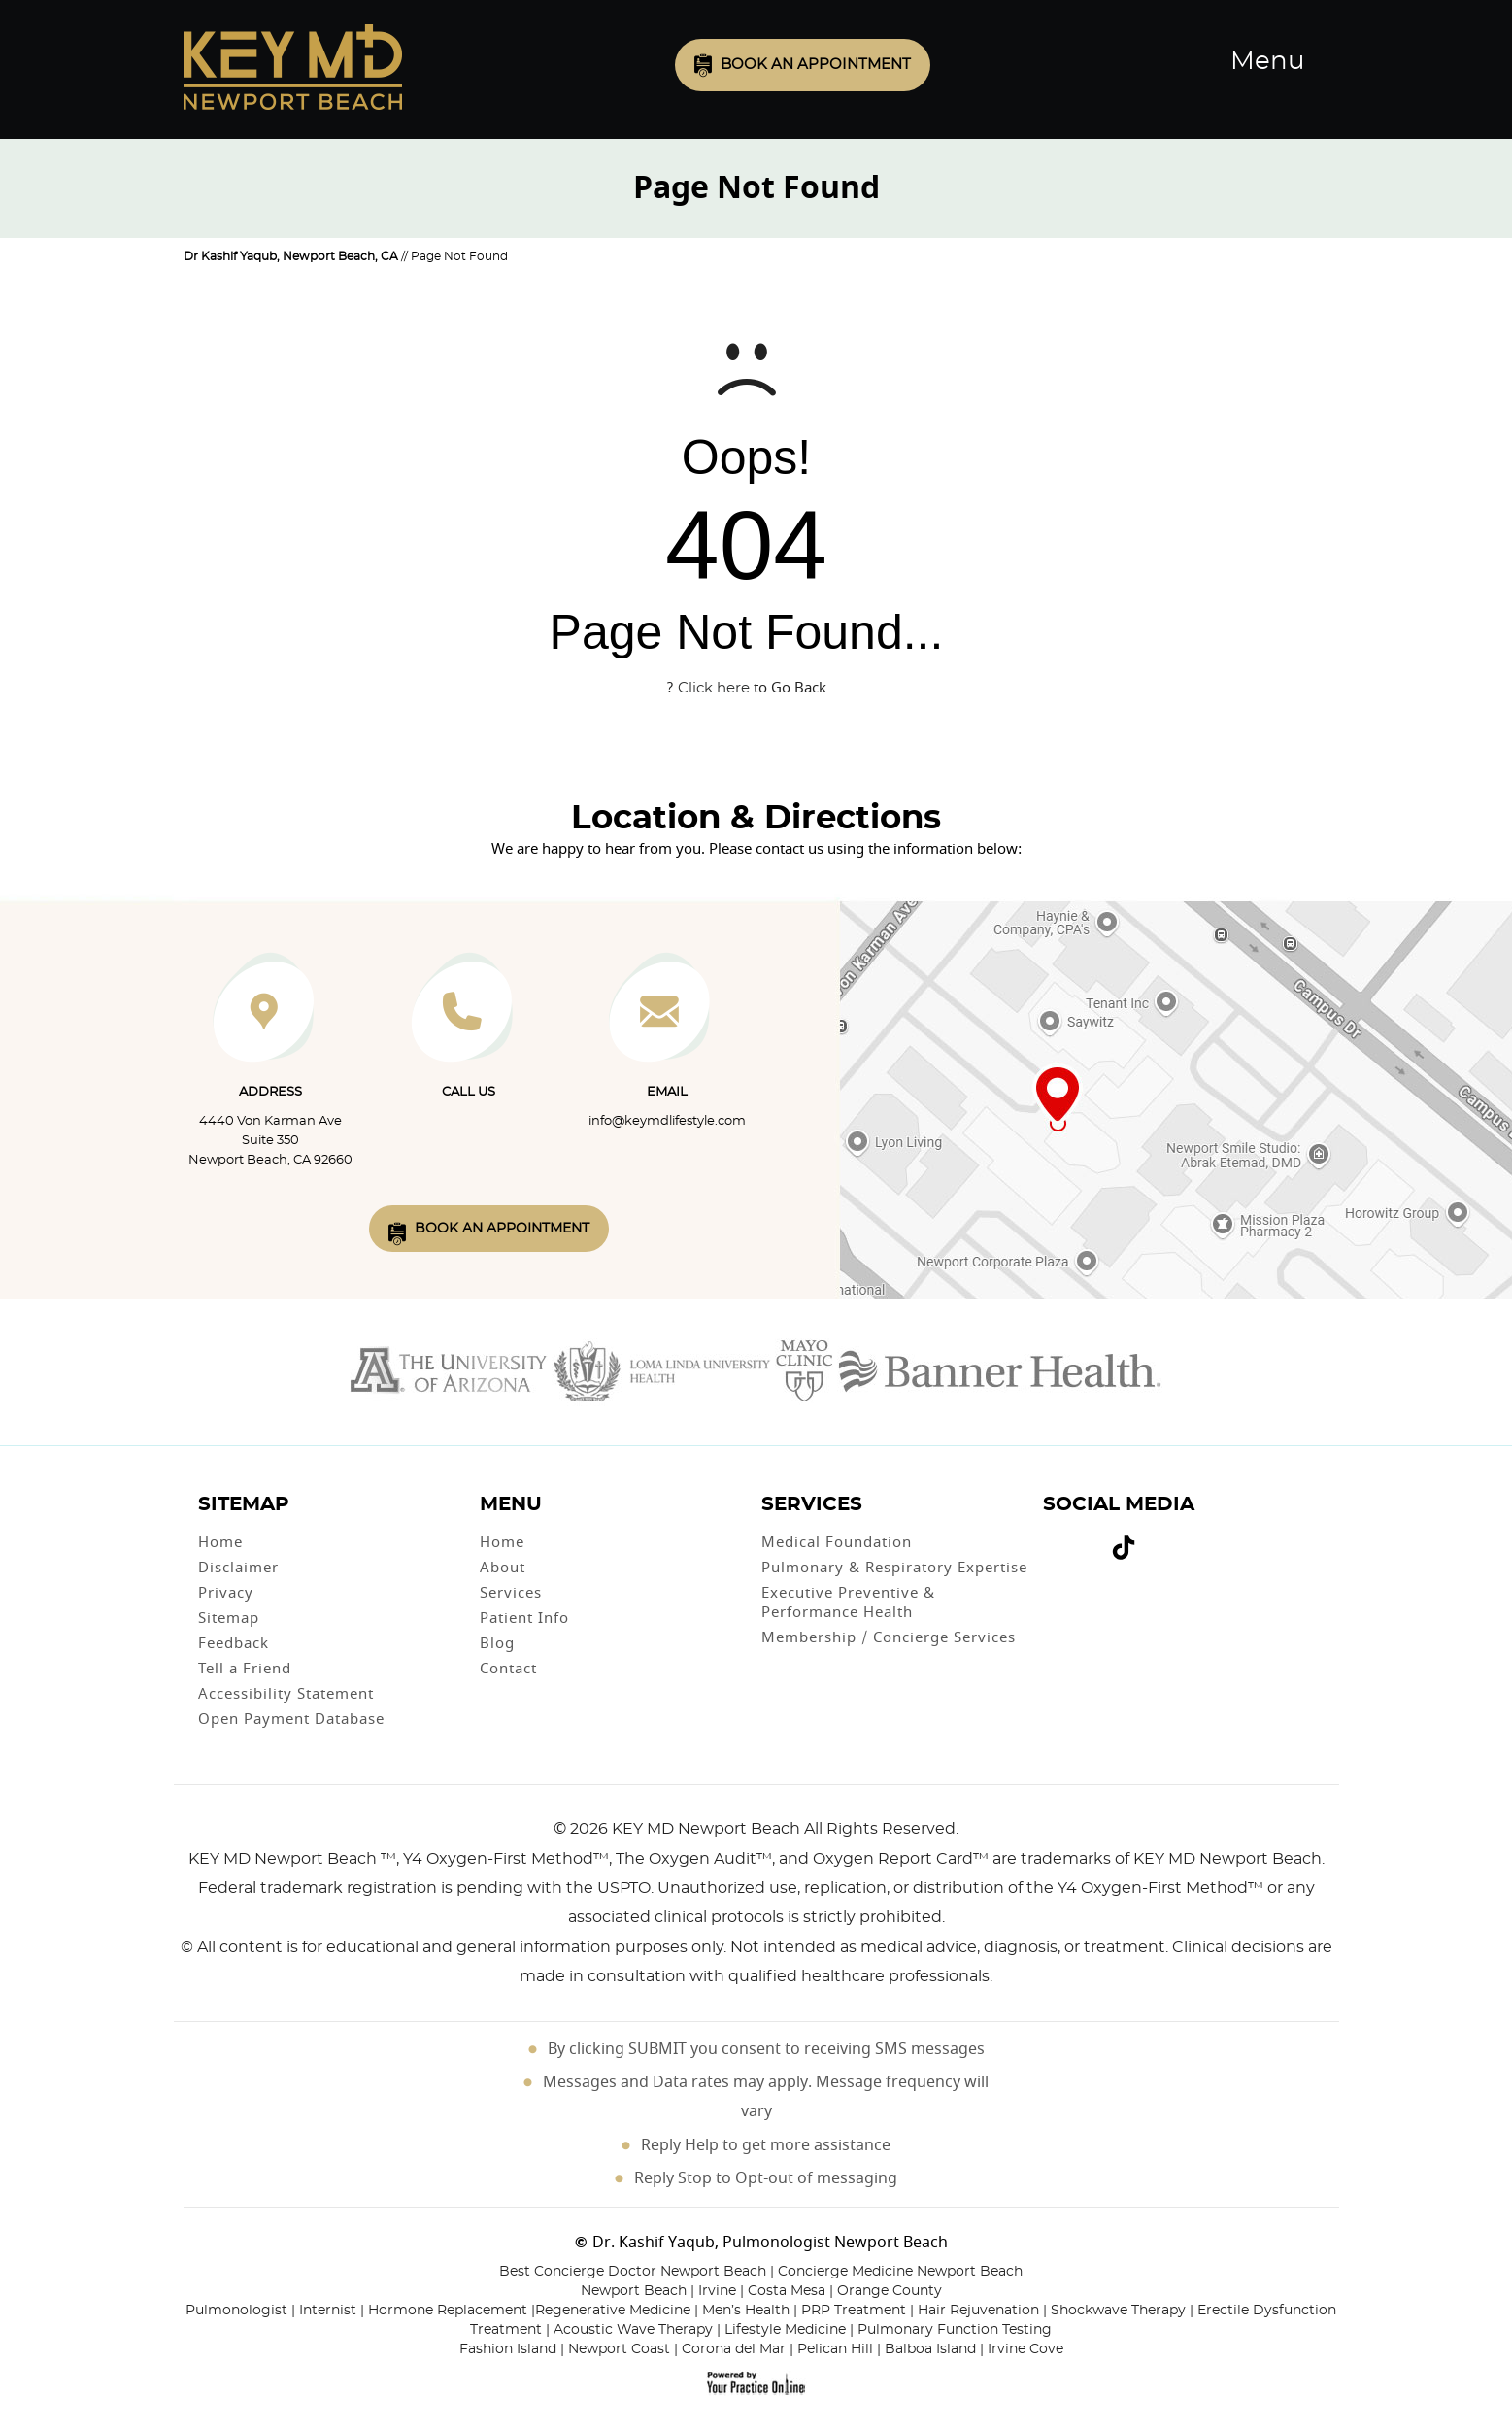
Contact (508, 1668)
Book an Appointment (816, 64)
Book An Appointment (502, 1228)
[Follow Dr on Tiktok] (1123, 1550)
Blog (497, 1643)
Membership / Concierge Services (888, 1637)
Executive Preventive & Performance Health (848, 1602)
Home (220, 1542)
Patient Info (524, 1618)
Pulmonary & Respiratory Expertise (894, 1567)
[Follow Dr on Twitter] (1067, 1538)
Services (511, 1592)
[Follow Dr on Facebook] (1051, 1538)
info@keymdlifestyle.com (667, 1121)
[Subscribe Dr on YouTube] (1081, 1538)
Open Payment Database (291, 1719)
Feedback (233, 1643)
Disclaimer (238, 1567)
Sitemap (228, 1618)
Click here (714, 688)
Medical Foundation (836, 1542)
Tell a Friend (244, 1668)
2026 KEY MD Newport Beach (685, 1829)
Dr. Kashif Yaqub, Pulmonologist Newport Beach (770, 2242)
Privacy (225, 1592)
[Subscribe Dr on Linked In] (1153, 1539)
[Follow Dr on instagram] (1094, 1538)
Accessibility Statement (286, 1693)
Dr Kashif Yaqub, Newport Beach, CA (291, 256)
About (502, 1567)
